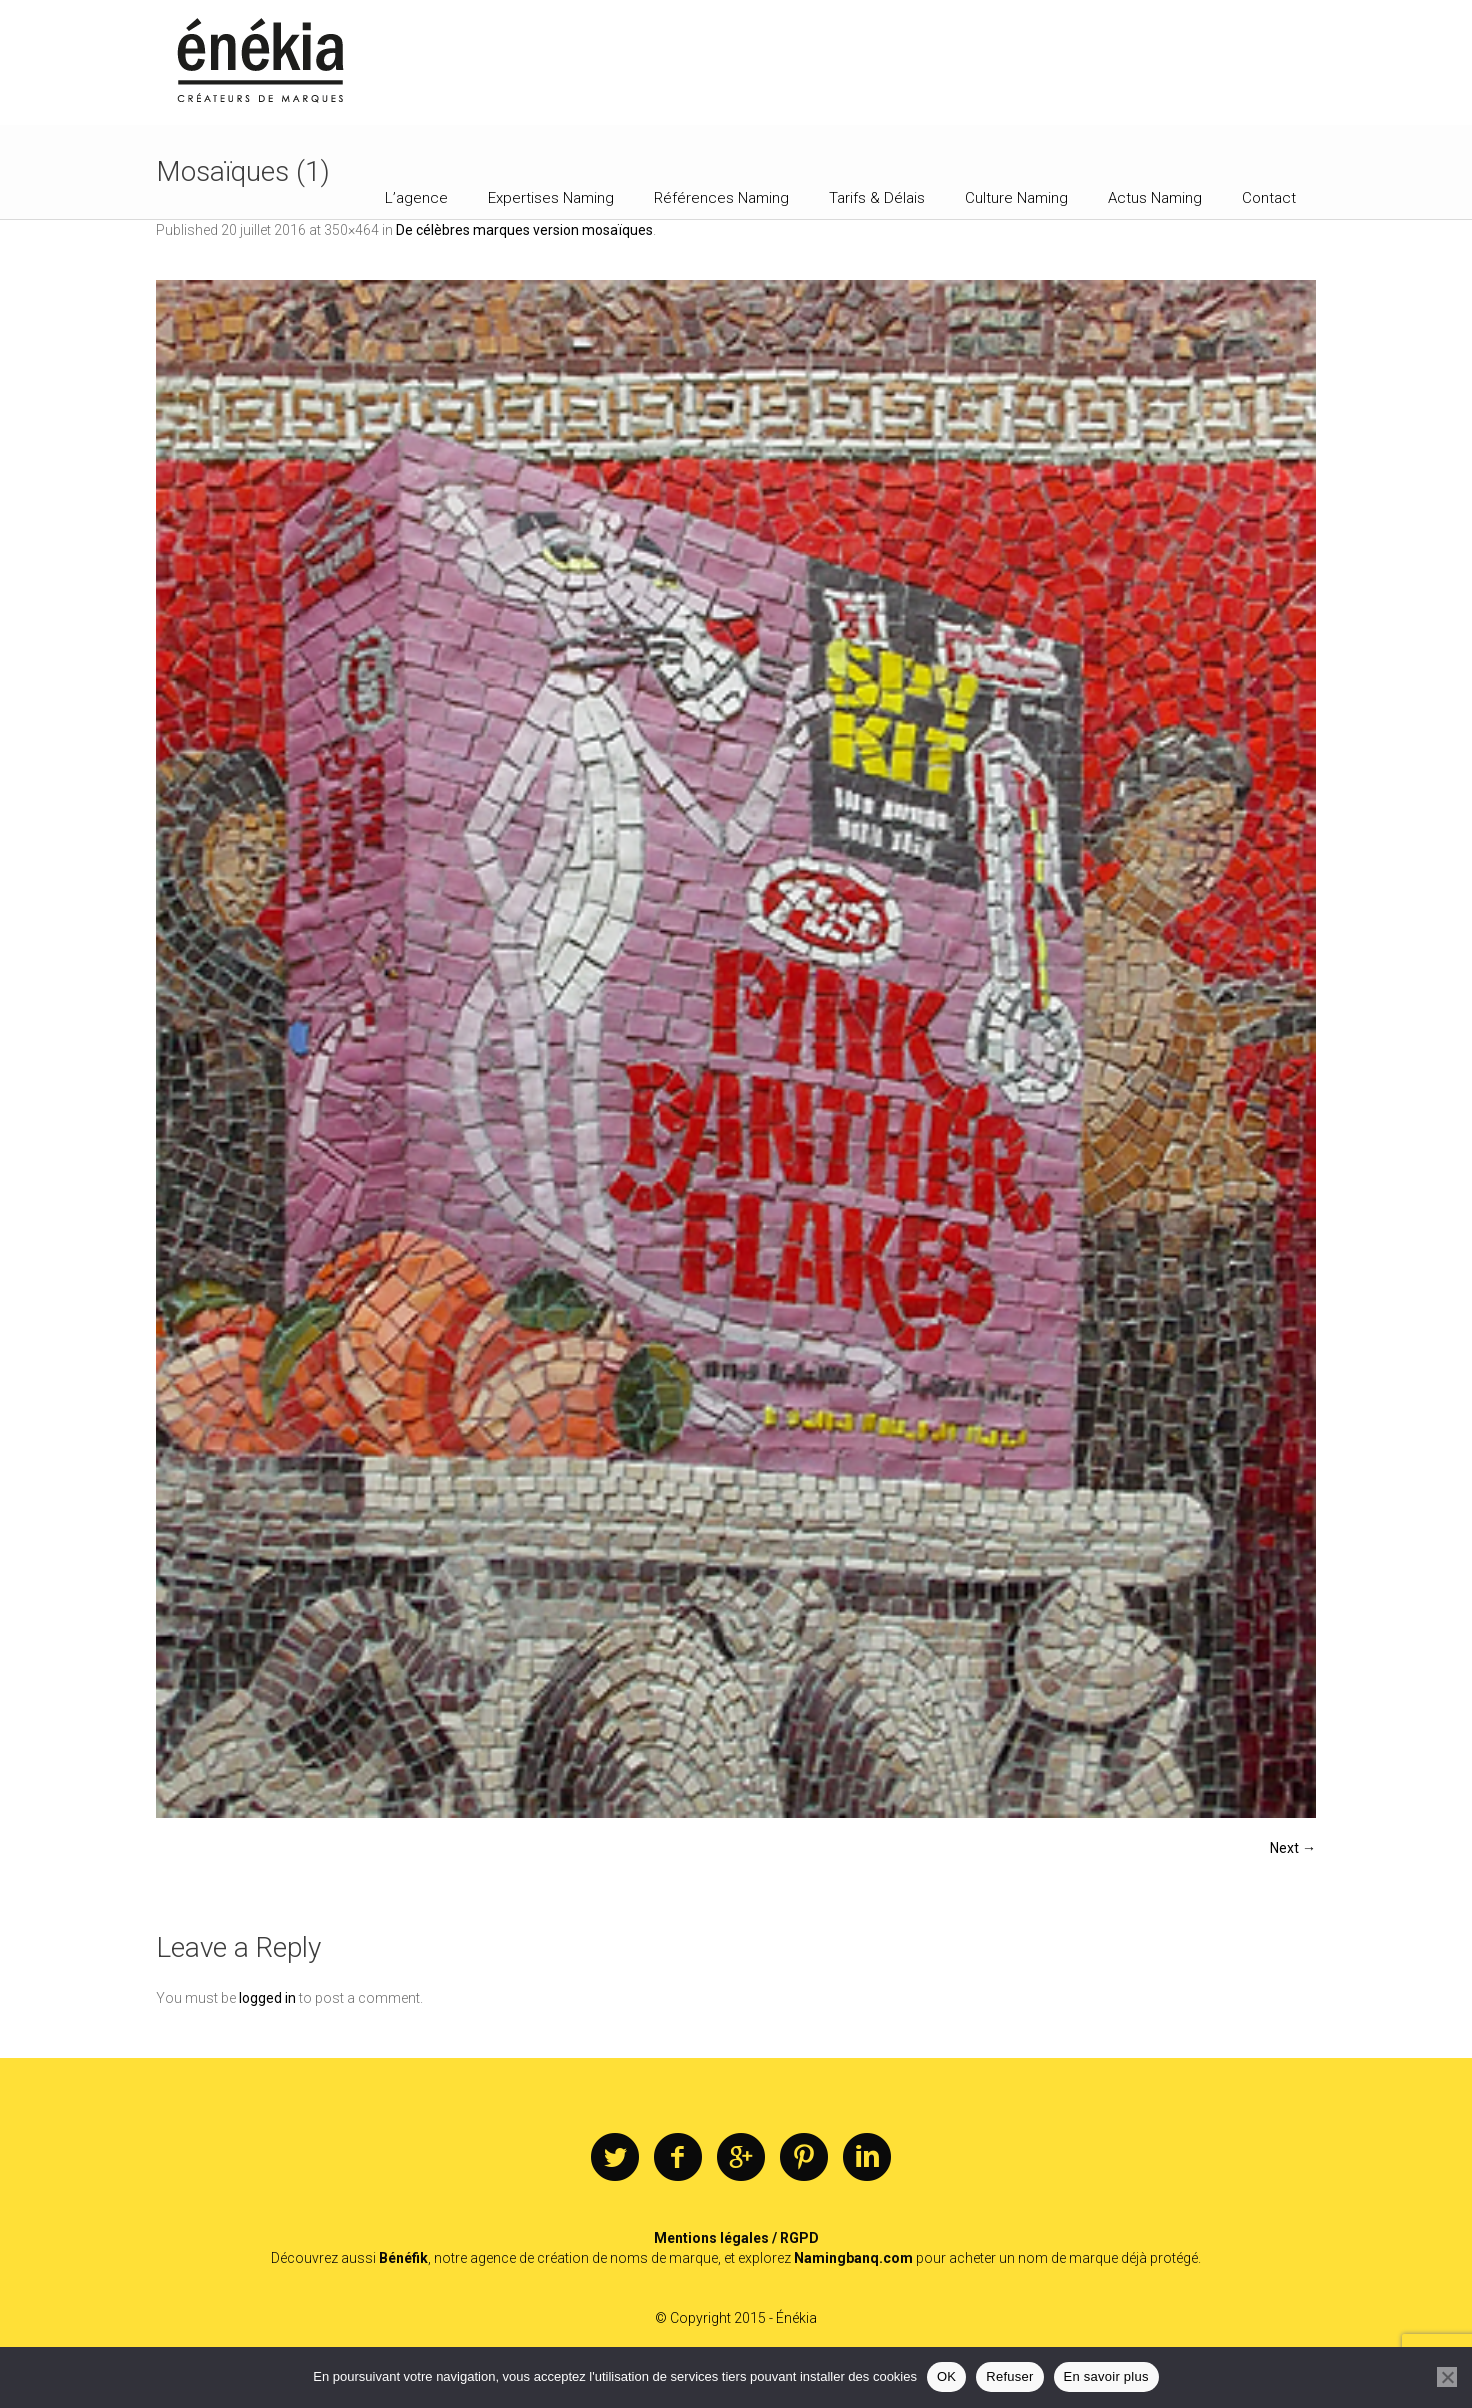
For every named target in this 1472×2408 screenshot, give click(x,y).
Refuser (1009, 2376)
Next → (1293, 1848)
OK (946, 2376)
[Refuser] (1447, 2377)
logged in (267, 1998)
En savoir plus (1106, 2376)
